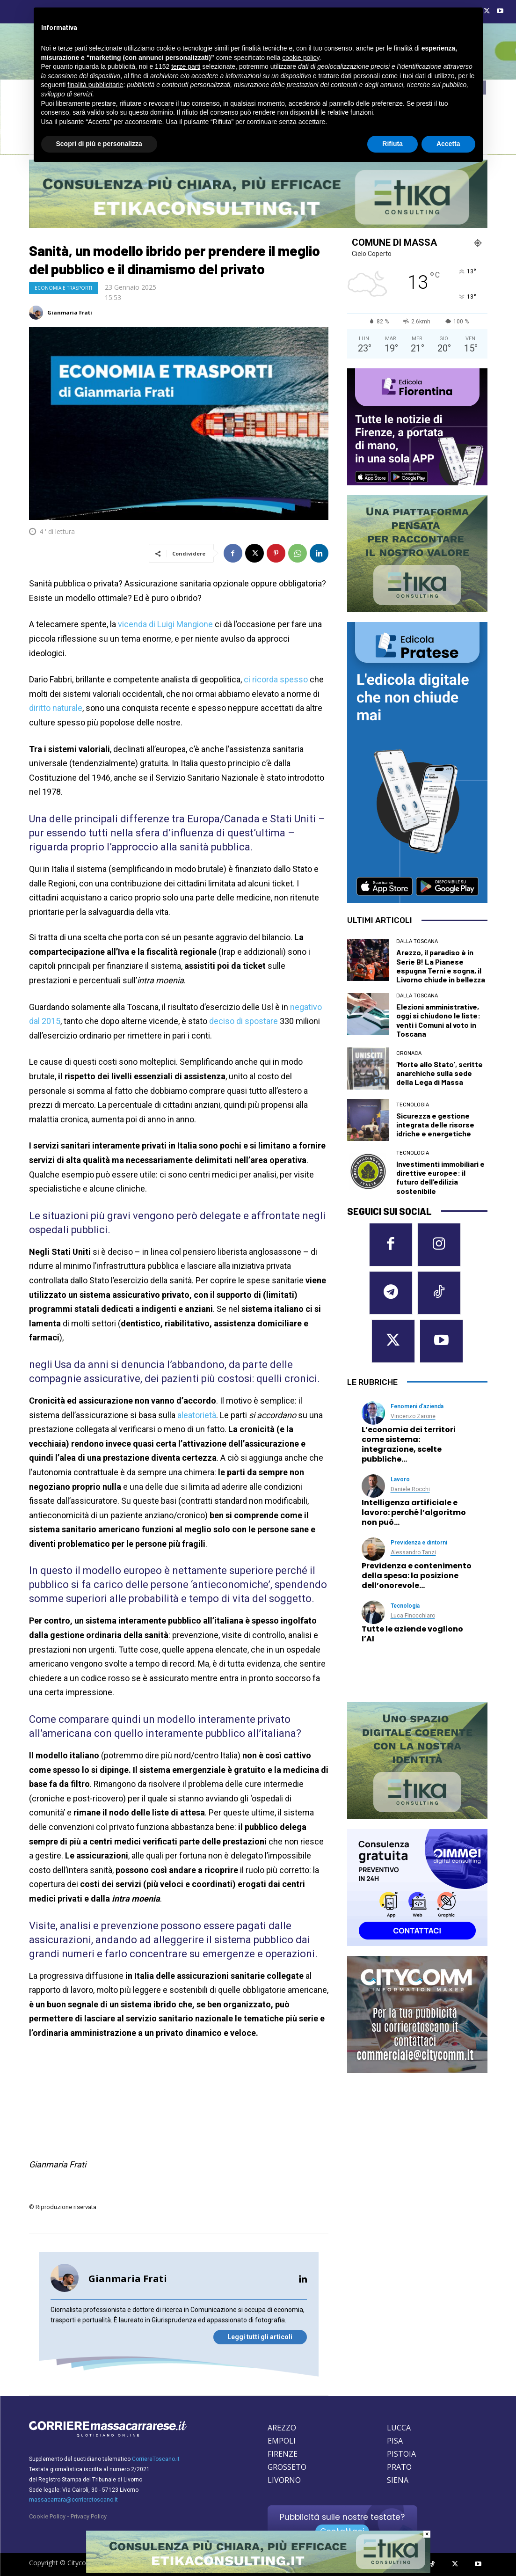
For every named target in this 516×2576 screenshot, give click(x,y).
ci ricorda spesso (276, 679)
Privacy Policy (89, 2516)
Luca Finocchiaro (413, 1615)
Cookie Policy (47, 2516)
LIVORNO (284, 2480)
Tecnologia (412, 1104)
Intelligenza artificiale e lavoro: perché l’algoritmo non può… (414, 1512)
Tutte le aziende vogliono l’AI (412, 1634)
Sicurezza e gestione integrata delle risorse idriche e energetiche (435, 1124)
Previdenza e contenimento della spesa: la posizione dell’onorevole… (417, 1575)
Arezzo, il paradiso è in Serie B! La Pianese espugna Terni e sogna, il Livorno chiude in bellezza (440, 966)
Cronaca (409, 1053)
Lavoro (400, 1479)
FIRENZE (283, 2454)
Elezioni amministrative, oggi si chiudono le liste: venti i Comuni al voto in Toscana (438, 1020)
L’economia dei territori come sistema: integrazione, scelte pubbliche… (409, 1444)
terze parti (185, 66)
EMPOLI (282, 2441)
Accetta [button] (448, 143)
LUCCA (399, 2427)
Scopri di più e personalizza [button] (99, 143)
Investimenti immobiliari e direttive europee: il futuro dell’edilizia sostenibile (440, 1177)
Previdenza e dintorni (419, 1542)
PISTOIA (401, 2454)
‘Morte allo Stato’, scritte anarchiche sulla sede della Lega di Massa (439, 1073)
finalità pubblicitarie (95, 84)
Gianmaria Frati (69, 312)
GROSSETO (287, 2467)
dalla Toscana (417, 941)
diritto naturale (55, 708)
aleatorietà (196, 1415)
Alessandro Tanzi (413, 1552)
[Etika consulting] (258, 2571)
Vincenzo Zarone (413, 1416)
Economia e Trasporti (63, 288)
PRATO (399, 2467)
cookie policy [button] (300, 57)
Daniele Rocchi (410, 1489)
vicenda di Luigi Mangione (165, 624)
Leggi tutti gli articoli (259, 2337)
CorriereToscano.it (156, 2459)
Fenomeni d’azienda (417, 1406)
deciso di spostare (243, 1021)
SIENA (397, 2480)
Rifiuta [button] (392, 143)
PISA (395, 2441)
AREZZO (282, 2427)
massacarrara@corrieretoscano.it (73, 2499)
